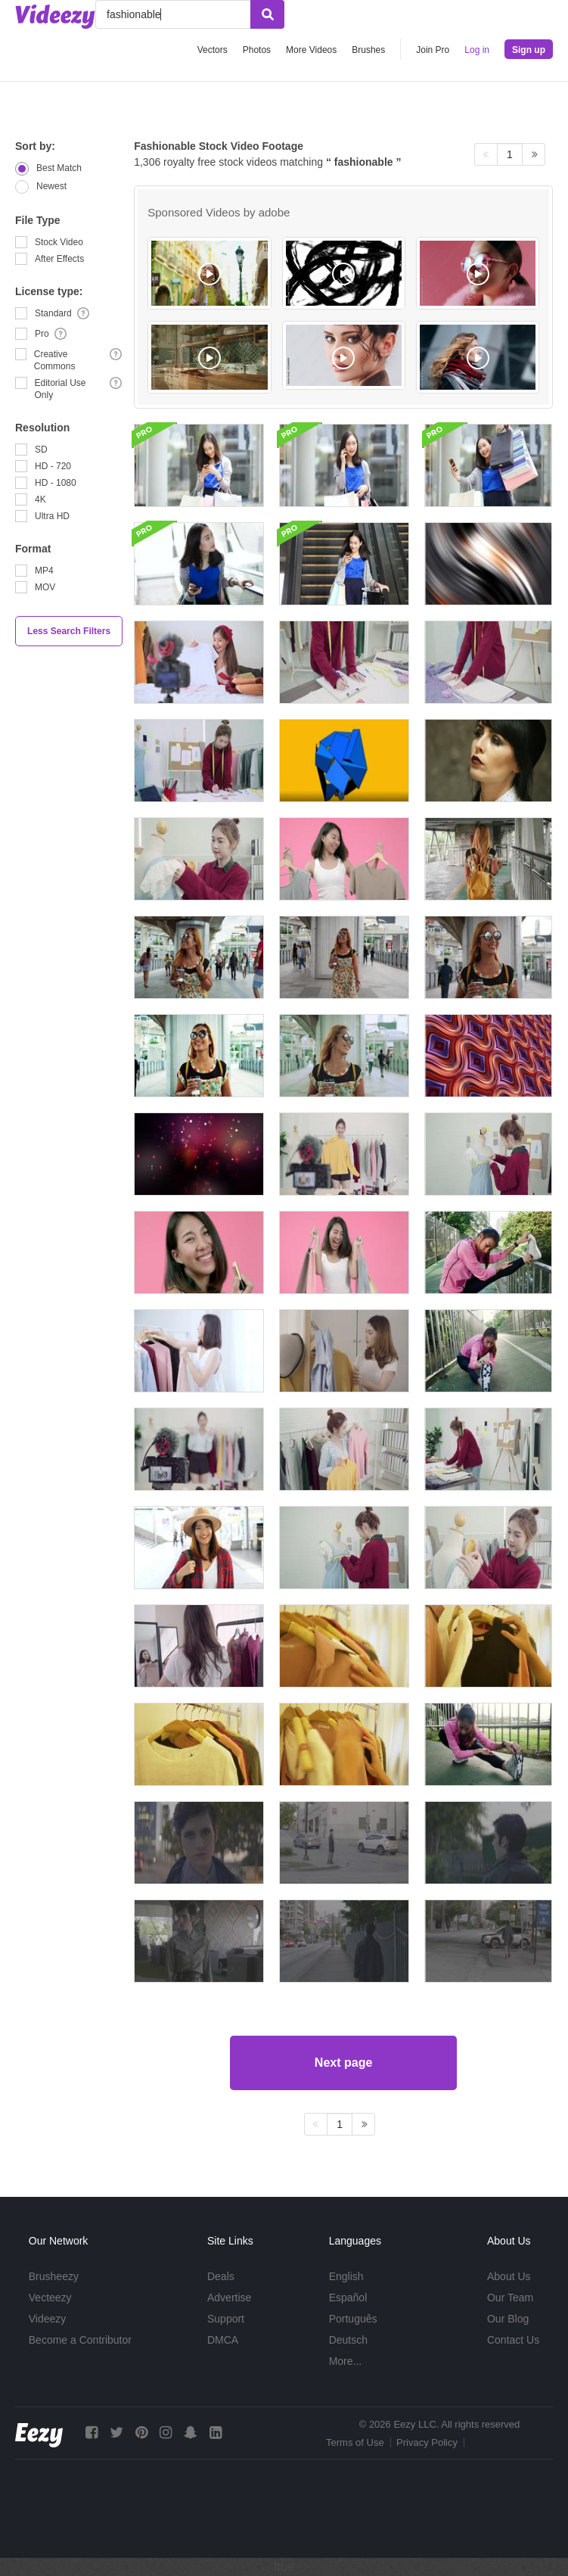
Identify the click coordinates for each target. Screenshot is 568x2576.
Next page (343, 2062)
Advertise (229, 2297)
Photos (257, 50)
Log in (476, 50)
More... (345, 2361)
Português (353, 2319)
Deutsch (348, 2340)
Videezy (48, 2319)
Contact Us (513, 2340)
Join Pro (432, 50)
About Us (509, 2276)
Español (348, 2297)
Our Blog (508, 2319)
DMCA (222, 2340)
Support (225, 2319)
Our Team (510, 2297)
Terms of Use (355, 2442)
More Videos (311, 50)
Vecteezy (50, 2297)
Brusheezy (54, 2276)
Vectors (212, 50)
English (346, 2276)
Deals (220, 2276)
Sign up (528, 50)
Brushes (368, 50)
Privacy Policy (427, 2442)
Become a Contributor (80, 2340)
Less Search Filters (68, 631)
